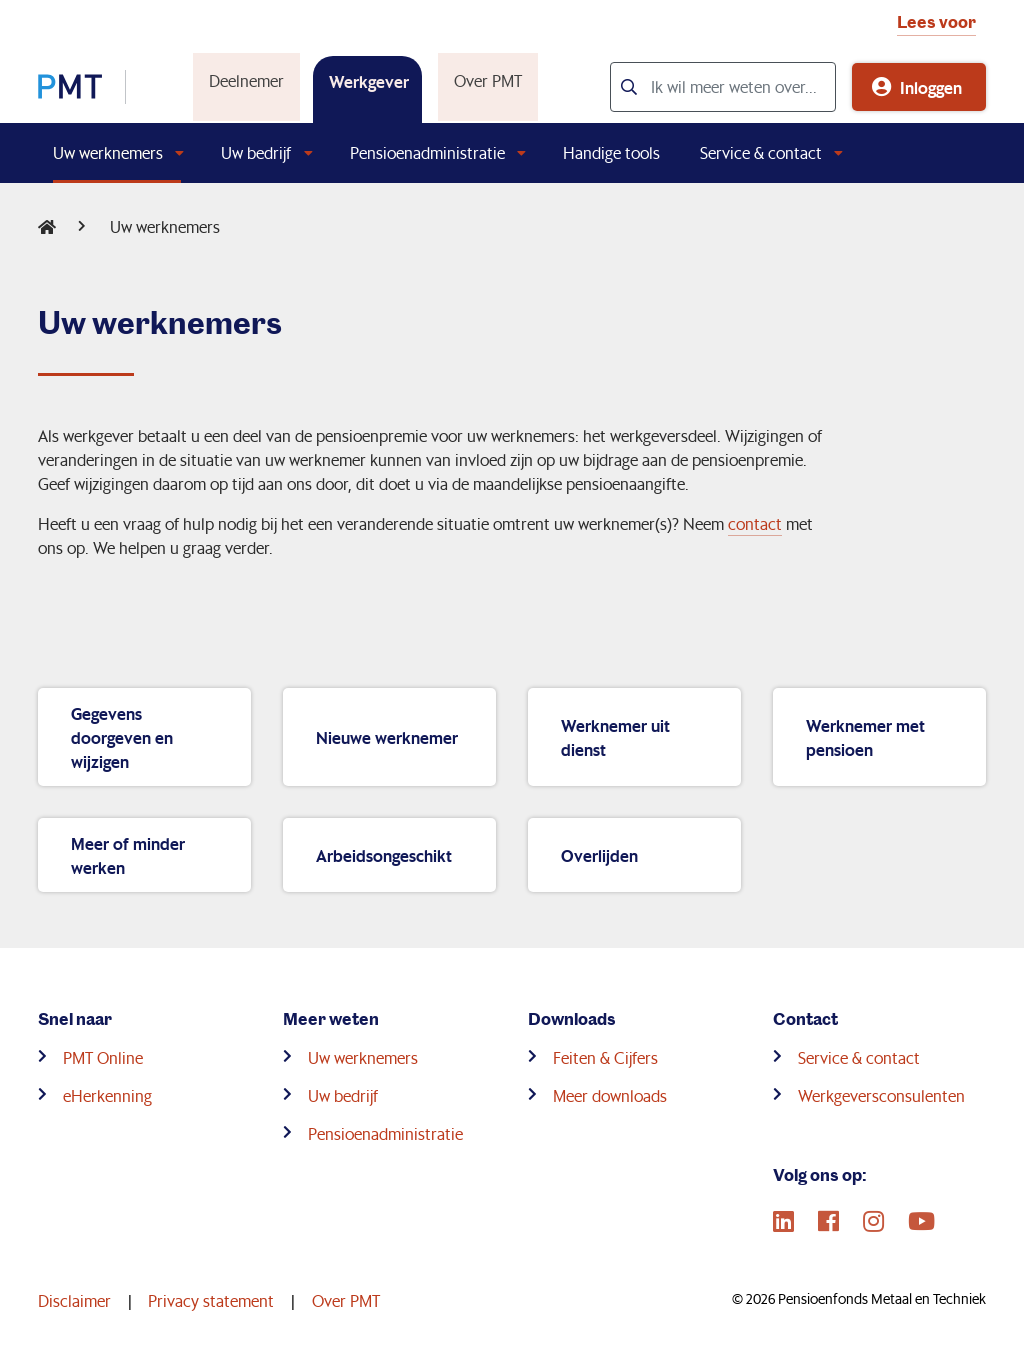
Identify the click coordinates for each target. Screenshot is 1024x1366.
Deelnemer (244, 80)
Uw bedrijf (256, 152)
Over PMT (486, 80)
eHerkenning (107, 1095)
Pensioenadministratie (427, 152)
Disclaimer (74, 1300)
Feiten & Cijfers (605, 1057)
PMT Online (103, 1057)
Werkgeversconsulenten (881, 1095)
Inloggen (931, 87)
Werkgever (367, 81)
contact (755, 523)
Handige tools (611, 152)
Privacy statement (211, 1300)
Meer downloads (610, 1095)
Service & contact (761, 152)
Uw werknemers (108, 152)
